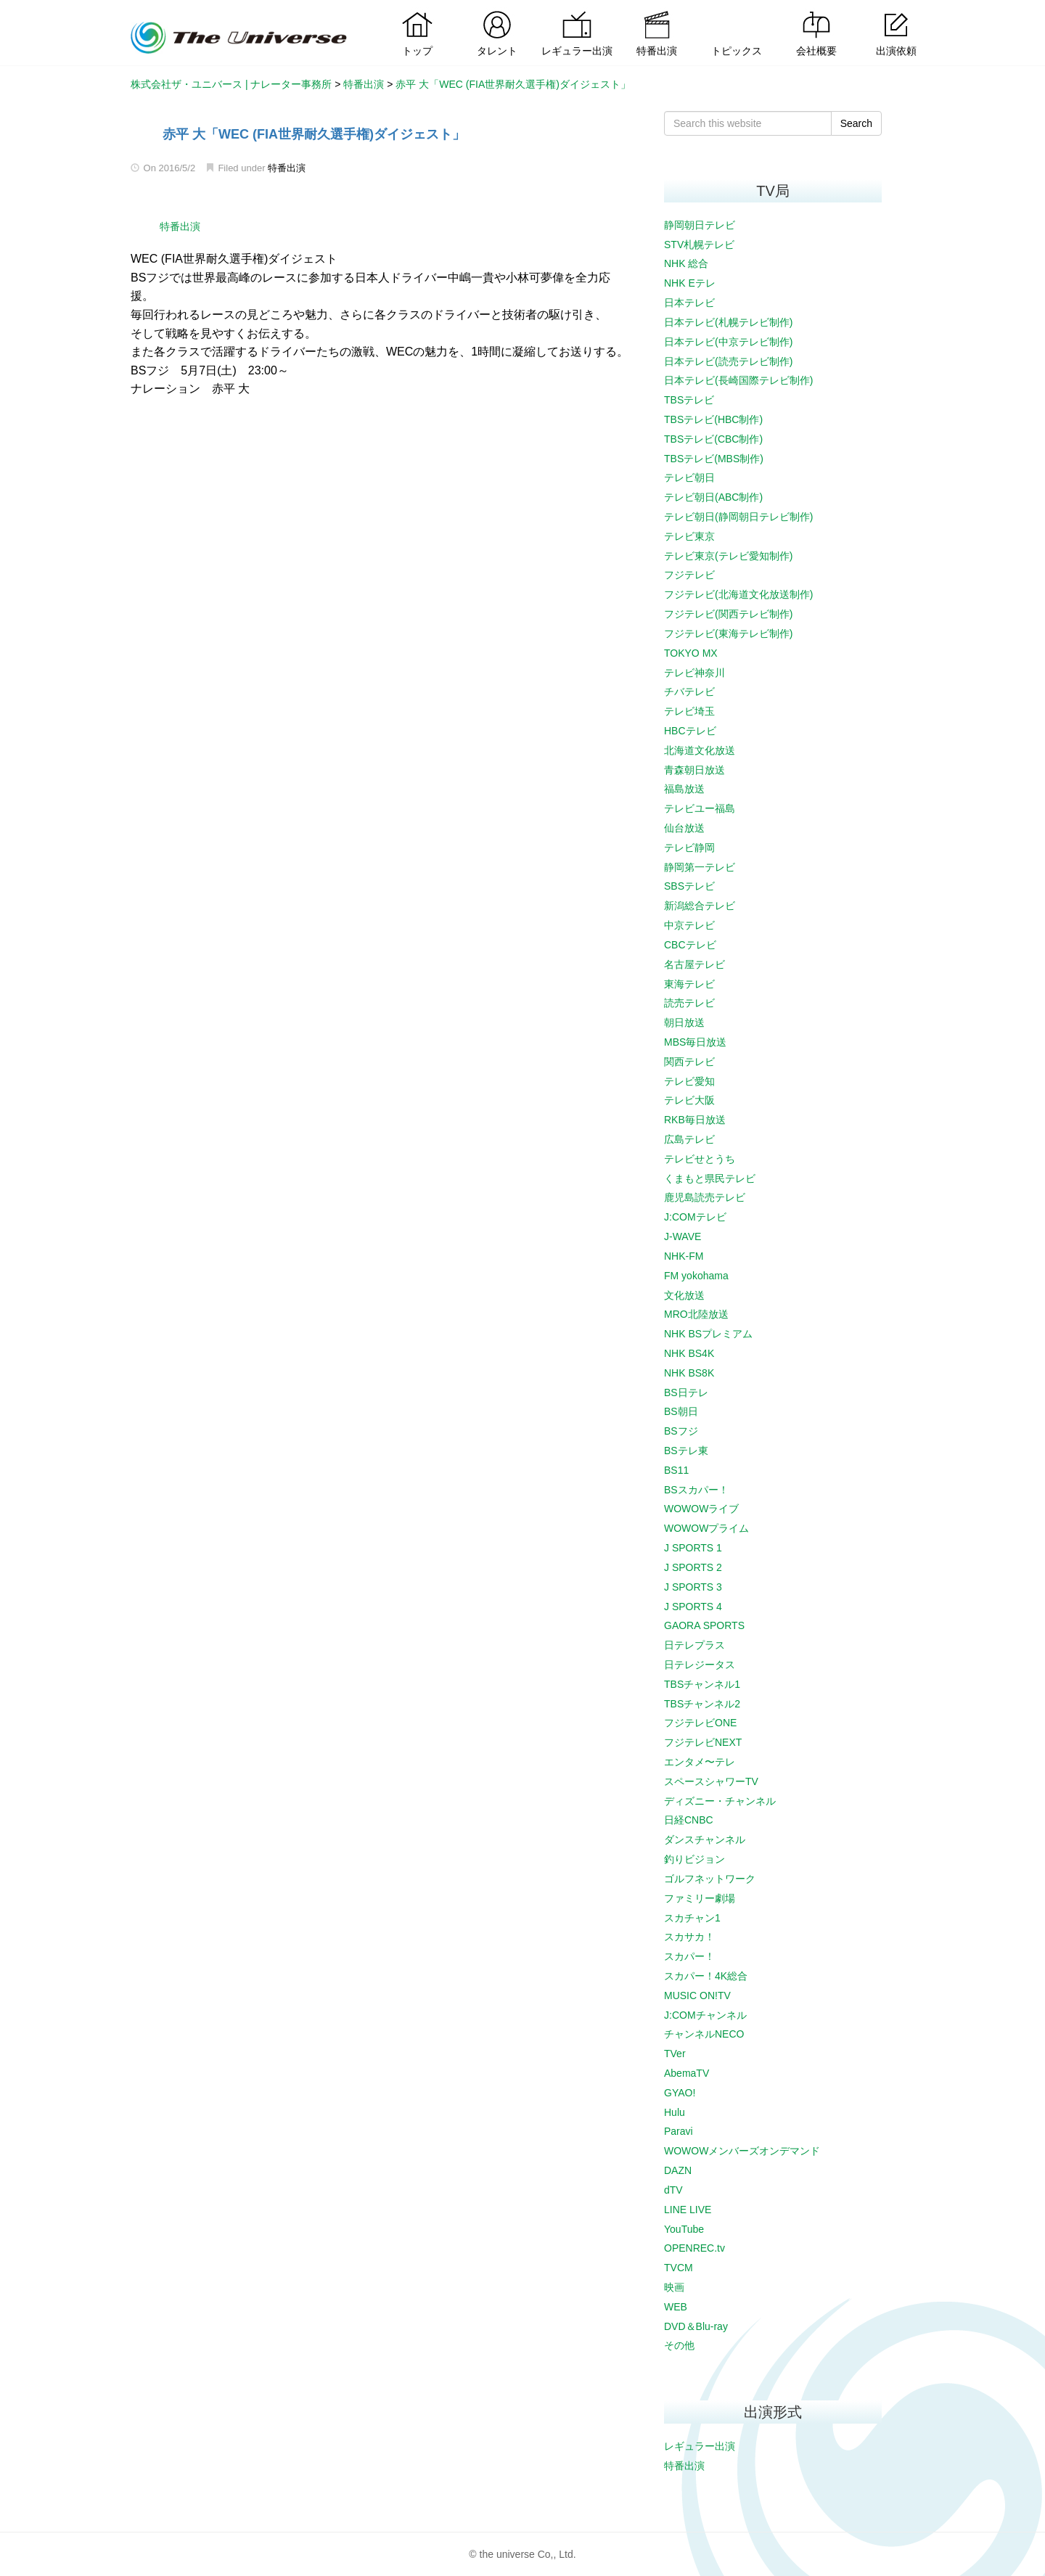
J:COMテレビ (695, 1217)
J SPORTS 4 (693, 1606)
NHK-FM (683, 1256)
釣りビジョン (694, 1859)
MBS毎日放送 (695, 1042)
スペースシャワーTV (711, 1781)
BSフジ (681, 1431)
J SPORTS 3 (693, 1587)
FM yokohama (696, 1275)
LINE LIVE (687, 2209)
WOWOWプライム (706, 1528)
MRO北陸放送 (696, 1314)
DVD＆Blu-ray (696, 2326)
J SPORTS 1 (693, 1548)
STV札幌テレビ (699, 244)
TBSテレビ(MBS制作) (713, 458)
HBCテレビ (690, 731)
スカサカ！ (689, 1937)
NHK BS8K (689, 1373)
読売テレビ (689, 1003)
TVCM (678, 2267)
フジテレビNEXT (703, 1742)
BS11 (676, 1470)
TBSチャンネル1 (702, 1684)
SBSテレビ (689, 886)
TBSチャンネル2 (702, 1704)
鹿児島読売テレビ (704, 1197)
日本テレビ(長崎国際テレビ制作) (738, 380)
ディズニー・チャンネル (720, 1801)
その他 (679, 2345)
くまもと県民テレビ (709, 1178)
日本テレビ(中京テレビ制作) (728, 342)
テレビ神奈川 (694, 672)
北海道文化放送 (699, 750)
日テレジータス (699, 1664)
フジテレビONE (700, 1722)
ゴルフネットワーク (709, 1878)
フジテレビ (689, 575)
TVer (675, 2053)
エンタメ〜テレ (699, 1762)
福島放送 (684, 789)
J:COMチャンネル (705, 2015)
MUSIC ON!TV (697, 1995)
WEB (675, 2307)
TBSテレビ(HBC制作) (713, 419)
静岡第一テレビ (699, 867)
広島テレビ (689, 1139)
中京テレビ (689, 925)
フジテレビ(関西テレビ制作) (728, 614)
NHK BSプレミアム (708, 1334)
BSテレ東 (686, 1450)
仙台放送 (684, 828)
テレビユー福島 (699, 808)
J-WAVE (682, 1236)
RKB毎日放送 (695, 1119)
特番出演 (287, 168)
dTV (673, 2190)
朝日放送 (684, 1022)
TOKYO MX (691, 653)
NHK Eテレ (690, 283)
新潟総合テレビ (699, 905)
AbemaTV (686, 2073)
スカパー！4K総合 (705, 1976)
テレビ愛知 (689, 1081)
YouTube (684, 2229)
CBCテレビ (690, 945)
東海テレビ (689, 984)
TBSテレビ (689, 400)
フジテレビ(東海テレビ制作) (728, 633)
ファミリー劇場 (699, 1898)
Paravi (678, 2131)
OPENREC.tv (694, 2248)
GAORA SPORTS (704, 1625)
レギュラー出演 (699, 2446)
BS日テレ (686, 1392)
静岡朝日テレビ (699, 225)
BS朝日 (681, 1411)
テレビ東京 (689, 536)
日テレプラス (694, 1645)
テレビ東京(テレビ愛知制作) (728, 556)
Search (856, 123)
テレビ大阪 (689, 1100)
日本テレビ (689, 302)
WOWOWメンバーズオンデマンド (742, 2151)
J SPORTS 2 (693, 1567)
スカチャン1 (692, 1918)
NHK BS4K (689, 1353)
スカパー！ (689, 1956)
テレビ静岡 (689, 847)
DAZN (678, 2170)
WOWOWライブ (701, 1508)
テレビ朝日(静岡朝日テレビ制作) (738, 516)
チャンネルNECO (704, 2034)
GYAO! (679, 2093)
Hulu (674, 2112)
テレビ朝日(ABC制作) (713, 497)
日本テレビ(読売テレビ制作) (728, 361)
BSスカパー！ (696, 1490)
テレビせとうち (699, 1159)
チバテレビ (689, 691)
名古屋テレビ (694, 964)
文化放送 (684, 1295)
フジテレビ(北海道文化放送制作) (738, 594)
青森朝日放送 (694, 770)
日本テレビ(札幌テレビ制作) (728, 322)
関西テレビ (689, 1061)
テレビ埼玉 (689, 711)
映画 (674, 2287)
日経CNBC (688, 1820)
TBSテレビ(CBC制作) (713, 439)
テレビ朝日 (689, 477)
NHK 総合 (686, 263)
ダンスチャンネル (704, 1839)
